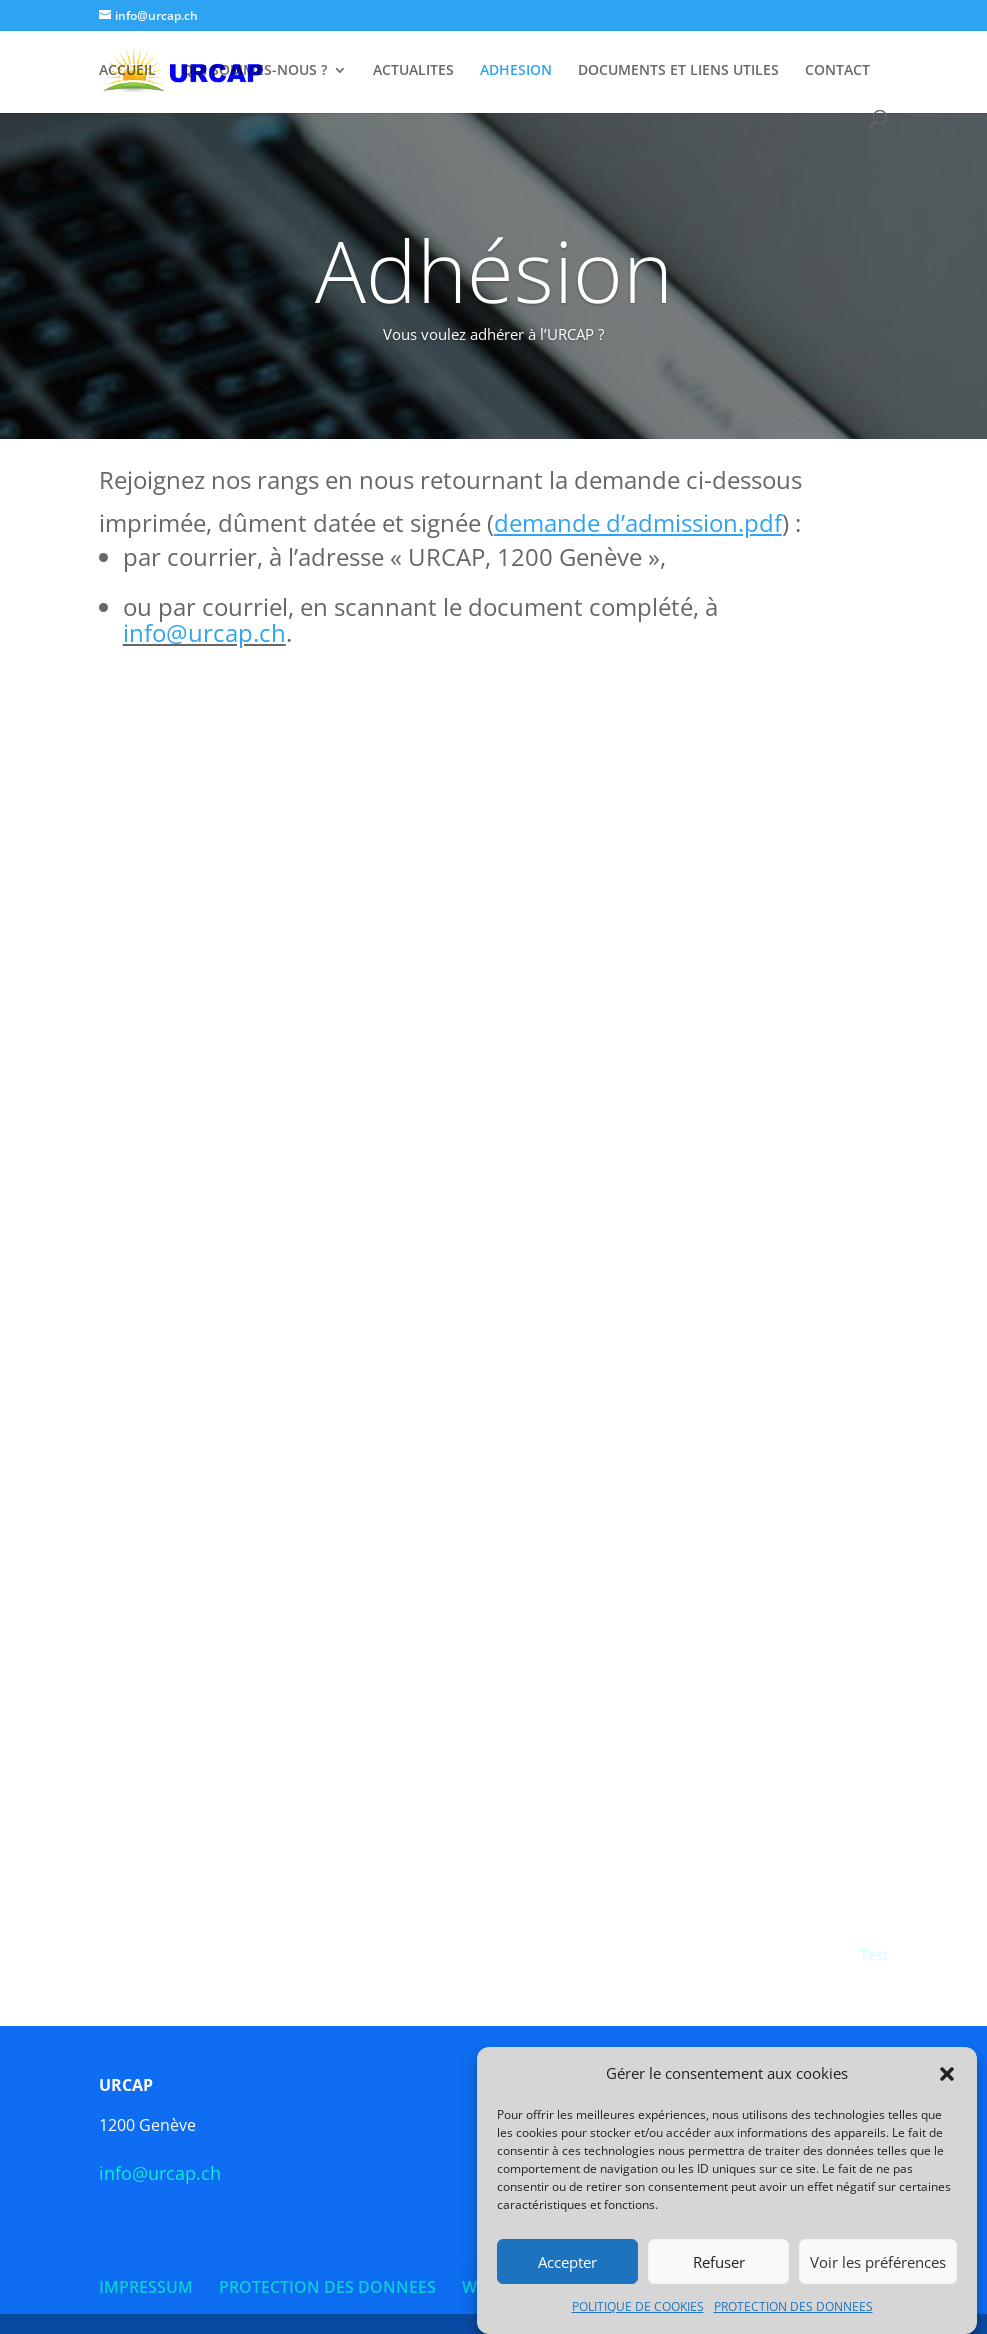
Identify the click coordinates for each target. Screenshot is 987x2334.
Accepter (567, 2262)
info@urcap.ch (204, 632)
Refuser (719, 2262)
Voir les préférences (878, 2262)
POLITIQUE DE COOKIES (638, 2306)
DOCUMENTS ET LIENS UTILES (678, 71)
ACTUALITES (413, 71)
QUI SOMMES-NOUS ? (254, 71)
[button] (947, 2074)
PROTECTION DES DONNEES (793, 2306)
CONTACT (837, 71)
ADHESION (516, 71)
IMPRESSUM (146, 2287)
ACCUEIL (127, 71)
